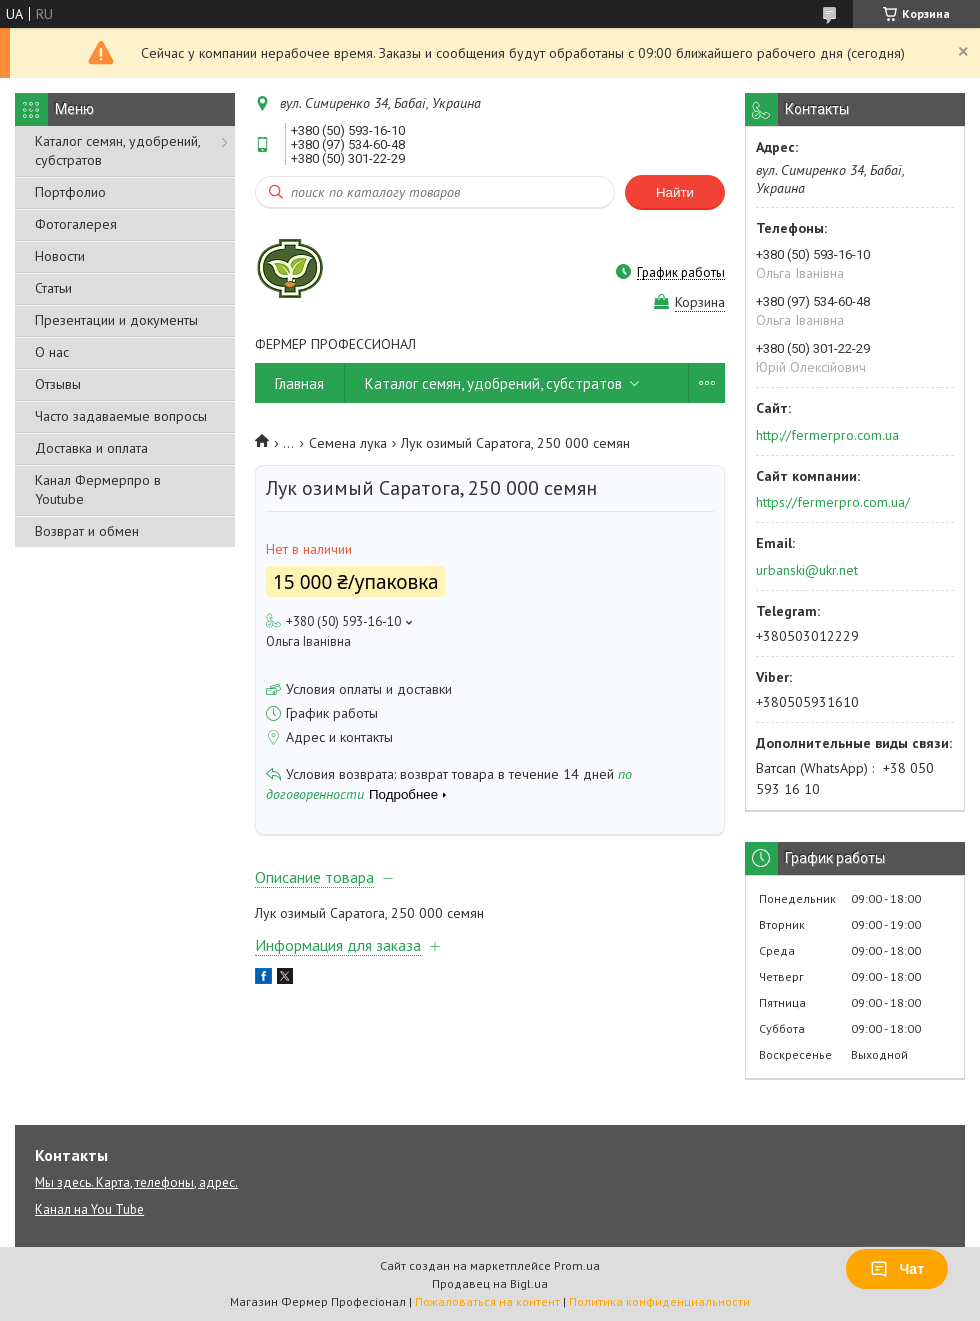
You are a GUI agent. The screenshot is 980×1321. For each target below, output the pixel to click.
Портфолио (70, 192)
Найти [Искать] (675, 192)
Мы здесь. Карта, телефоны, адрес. (136, 1182)
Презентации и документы (116, 320)
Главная (299, 383)
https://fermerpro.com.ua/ (833, 502)
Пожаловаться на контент (487, 1301)
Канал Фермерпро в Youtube (98, 489)
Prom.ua (577, 1265)
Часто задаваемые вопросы (121, 416)
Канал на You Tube (89, 1209)
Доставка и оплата (91, 448)
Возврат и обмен (87, 531)
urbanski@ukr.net (807, 570)
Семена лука (348, 443)
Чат (897, 1269)
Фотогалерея (76, 224)
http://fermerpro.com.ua (827, 435)
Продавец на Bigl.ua (490, 1283)
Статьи (53, 288)
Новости (60, 256)
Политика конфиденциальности (659, 1301)
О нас (52, 352)
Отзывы (58, 384)
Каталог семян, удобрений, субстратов (117, 150)
